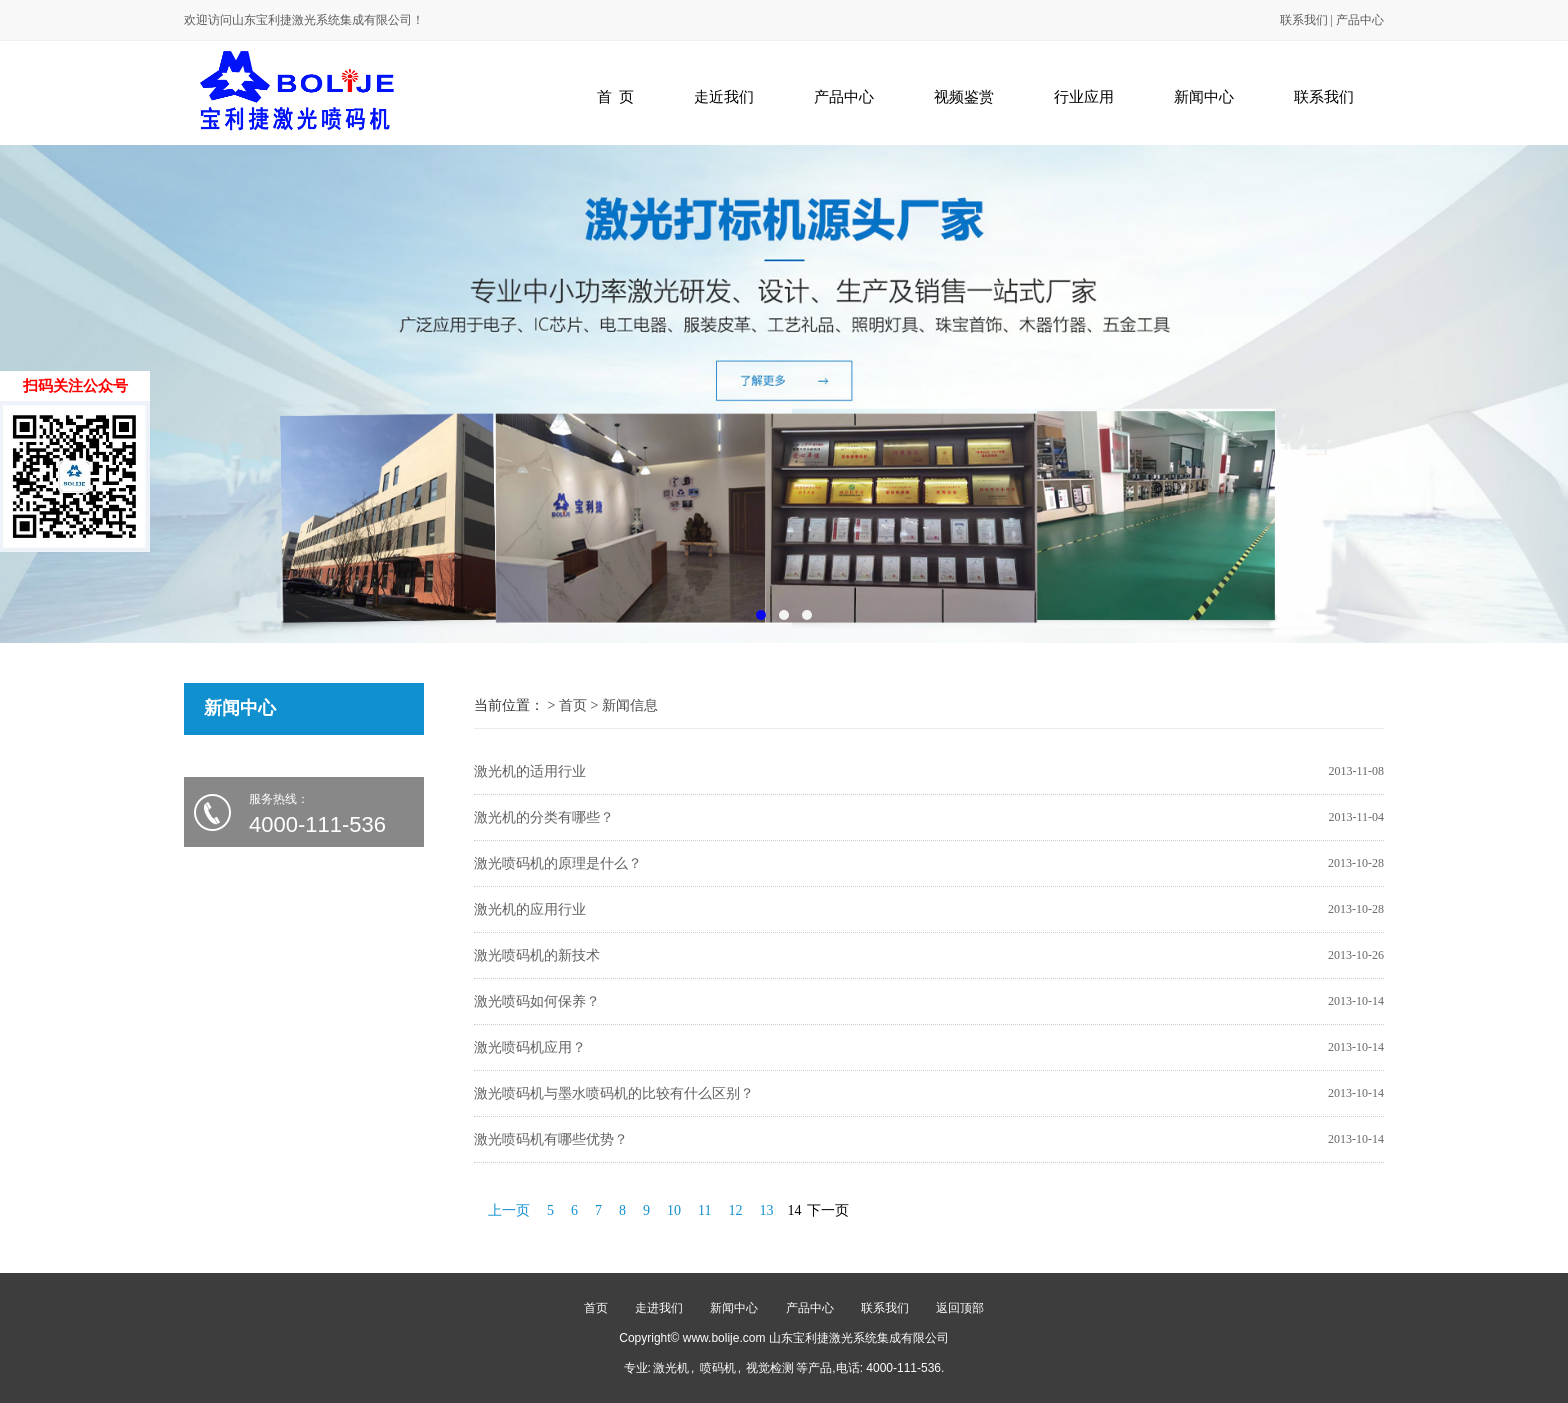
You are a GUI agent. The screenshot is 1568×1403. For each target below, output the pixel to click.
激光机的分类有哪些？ (544, 817)
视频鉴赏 (964, 97)
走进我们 (659, 1308)
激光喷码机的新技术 (537, 955)
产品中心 (1360, 20)
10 (674, 1210)
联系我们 (1304, 20)
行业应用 (1084, 97)
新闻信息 (630, 705)
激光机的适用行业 (530, 771)
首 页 (615, 97)
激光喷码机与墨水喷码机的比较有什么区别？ (614, 1093)
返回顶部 (960, 1308)
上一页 (509, 1210)
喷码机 (718, 1368)
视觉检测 (770, 1368)
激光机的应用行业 (530, 909)
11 (704, 1210)
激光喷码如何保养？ (537, 1001)
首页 (573, 705)
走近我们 (724, 97)
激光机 (671, 1368)
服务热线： (336, 814)
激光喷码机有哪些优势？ (551, 1139)
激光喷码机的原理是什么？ (558, 863)
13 (766, 1210)
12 (735, 1210)
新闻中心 (1204, 97)
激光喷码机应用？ (530, 1047)
